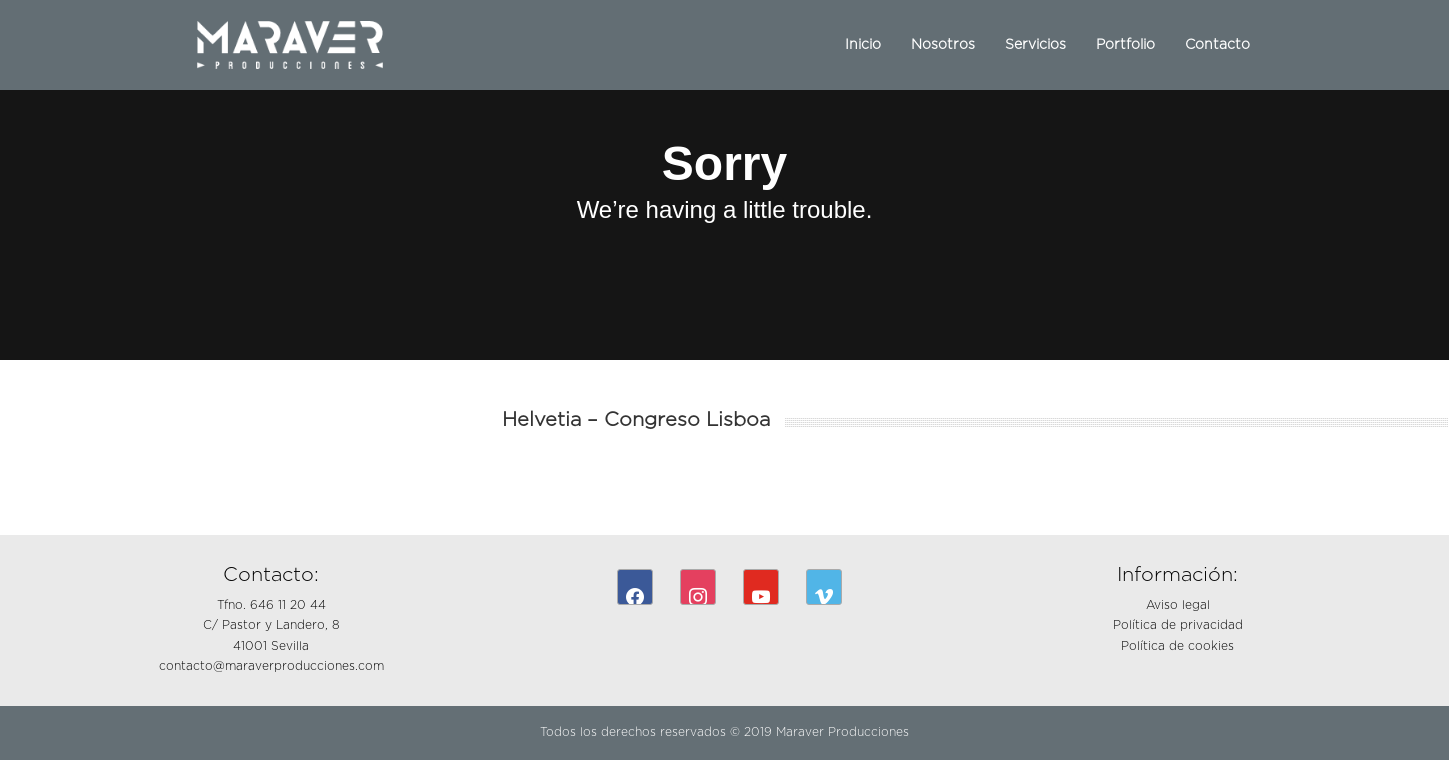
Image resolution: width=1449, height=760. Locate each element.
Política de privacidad (1178, 625)
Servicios (1035, 45)
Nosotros (943, 45)
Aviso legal (1178, 605)
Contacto (1217, 45)
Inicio (863, 45)
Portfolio (1125, 45)
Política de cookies (1177, 646)
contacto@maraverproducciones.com (271, 666)
